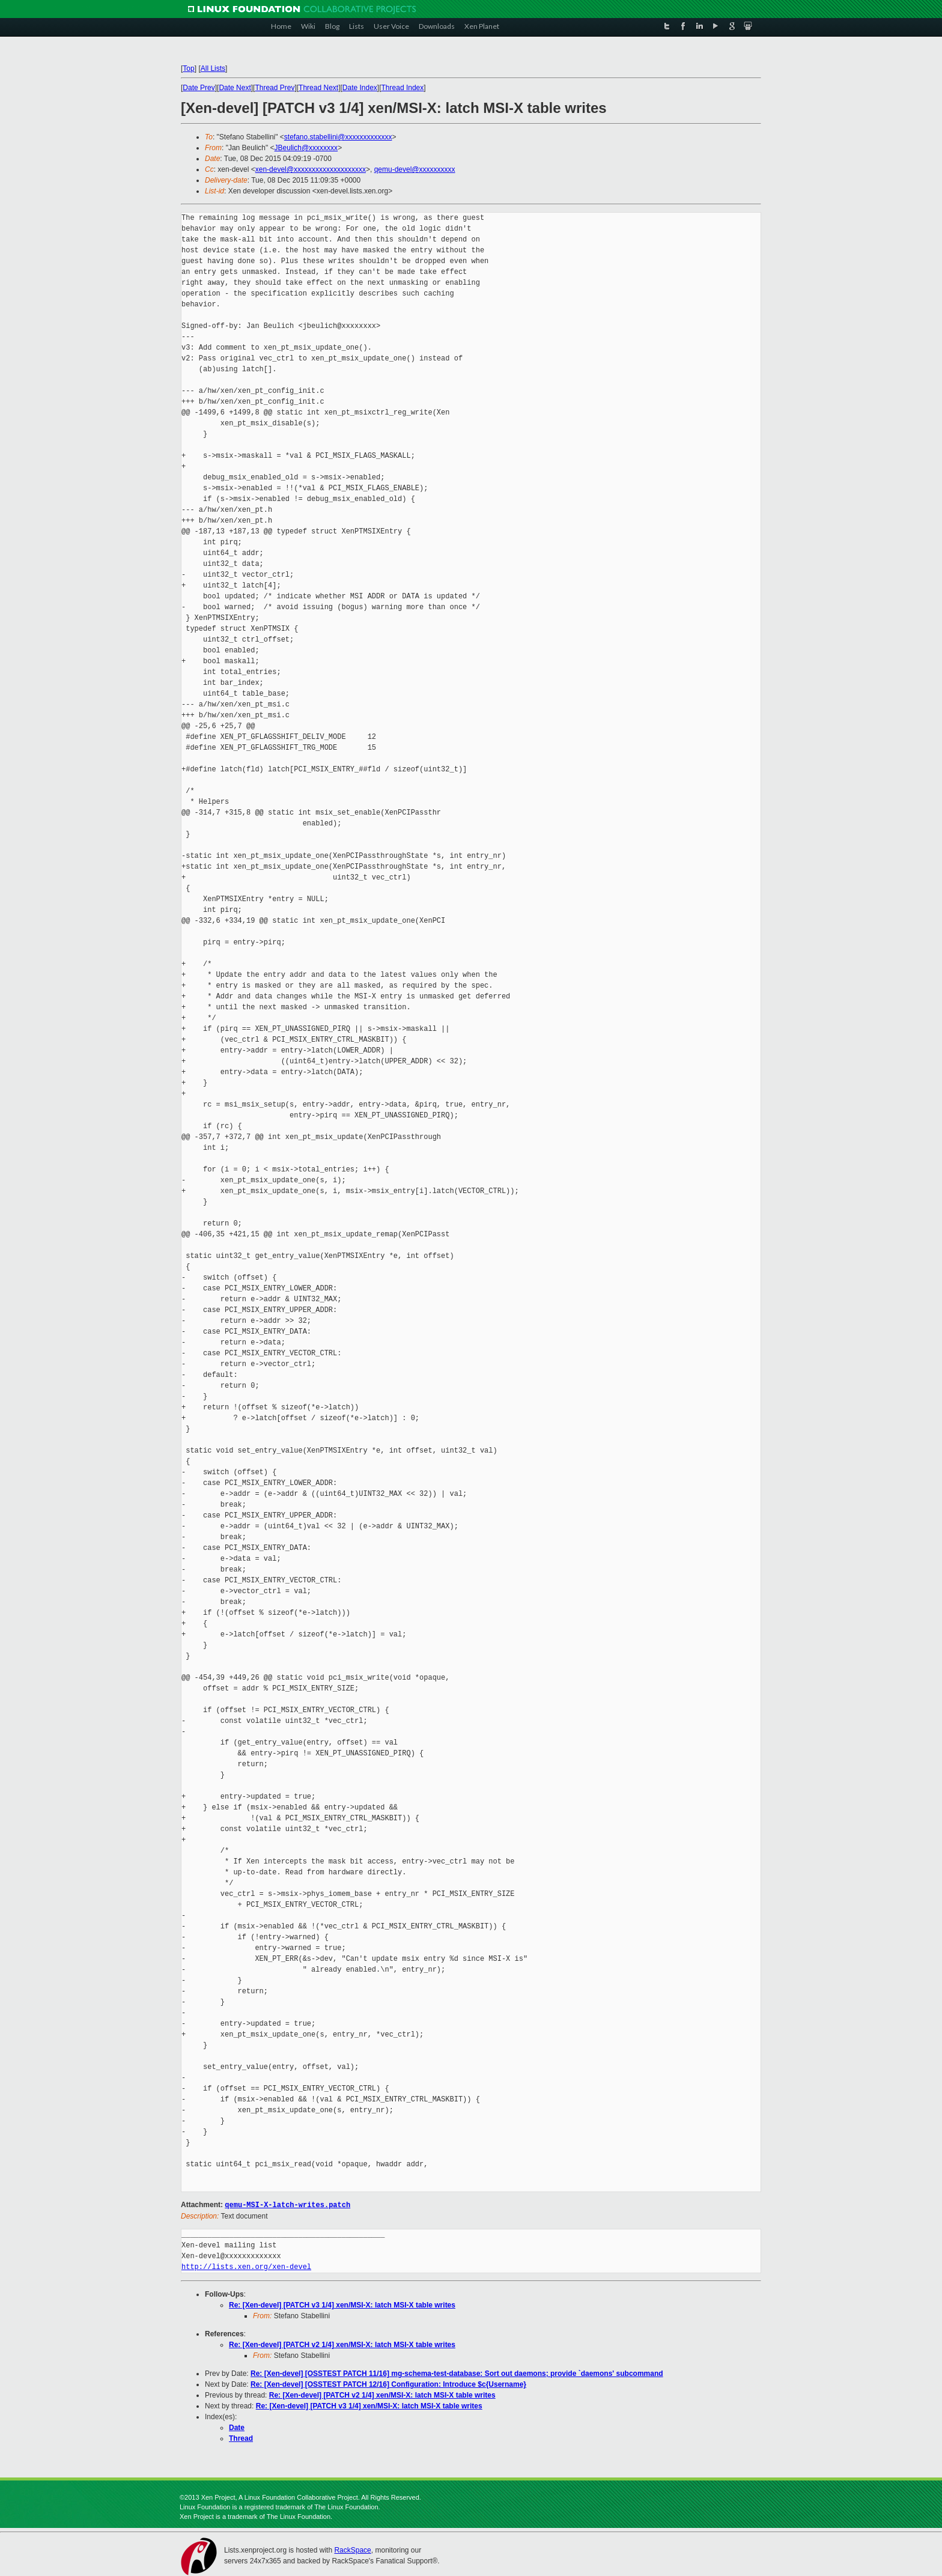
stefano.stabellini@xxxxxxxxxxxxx (338, 137)
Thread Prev (274, 88)
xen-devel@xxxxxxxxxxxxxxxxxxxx (310, 169)
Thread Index (402, 88)
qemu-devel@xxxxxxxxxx (414, 169)
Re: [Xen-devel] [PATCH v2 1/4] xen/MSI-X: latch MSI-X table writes (342, 2344)
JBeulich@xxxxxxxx (306, 148)
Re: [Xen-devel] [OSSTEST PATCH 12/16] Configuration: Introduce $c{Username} (388, 2384)
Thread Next (318, 88)
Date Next (235, 88)
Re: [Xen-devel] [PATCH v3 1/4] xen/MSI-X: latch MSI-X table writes (342, 2304)
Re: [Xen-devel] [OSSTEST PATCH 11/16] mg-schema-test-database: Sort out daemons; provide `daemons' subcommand (457, 2373)
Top (188, 68)
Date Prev (198, 88)
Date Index (359, 88)
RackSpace (352, 2549)
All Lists (213, 68)
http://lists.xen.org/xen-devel (246, 2266)
